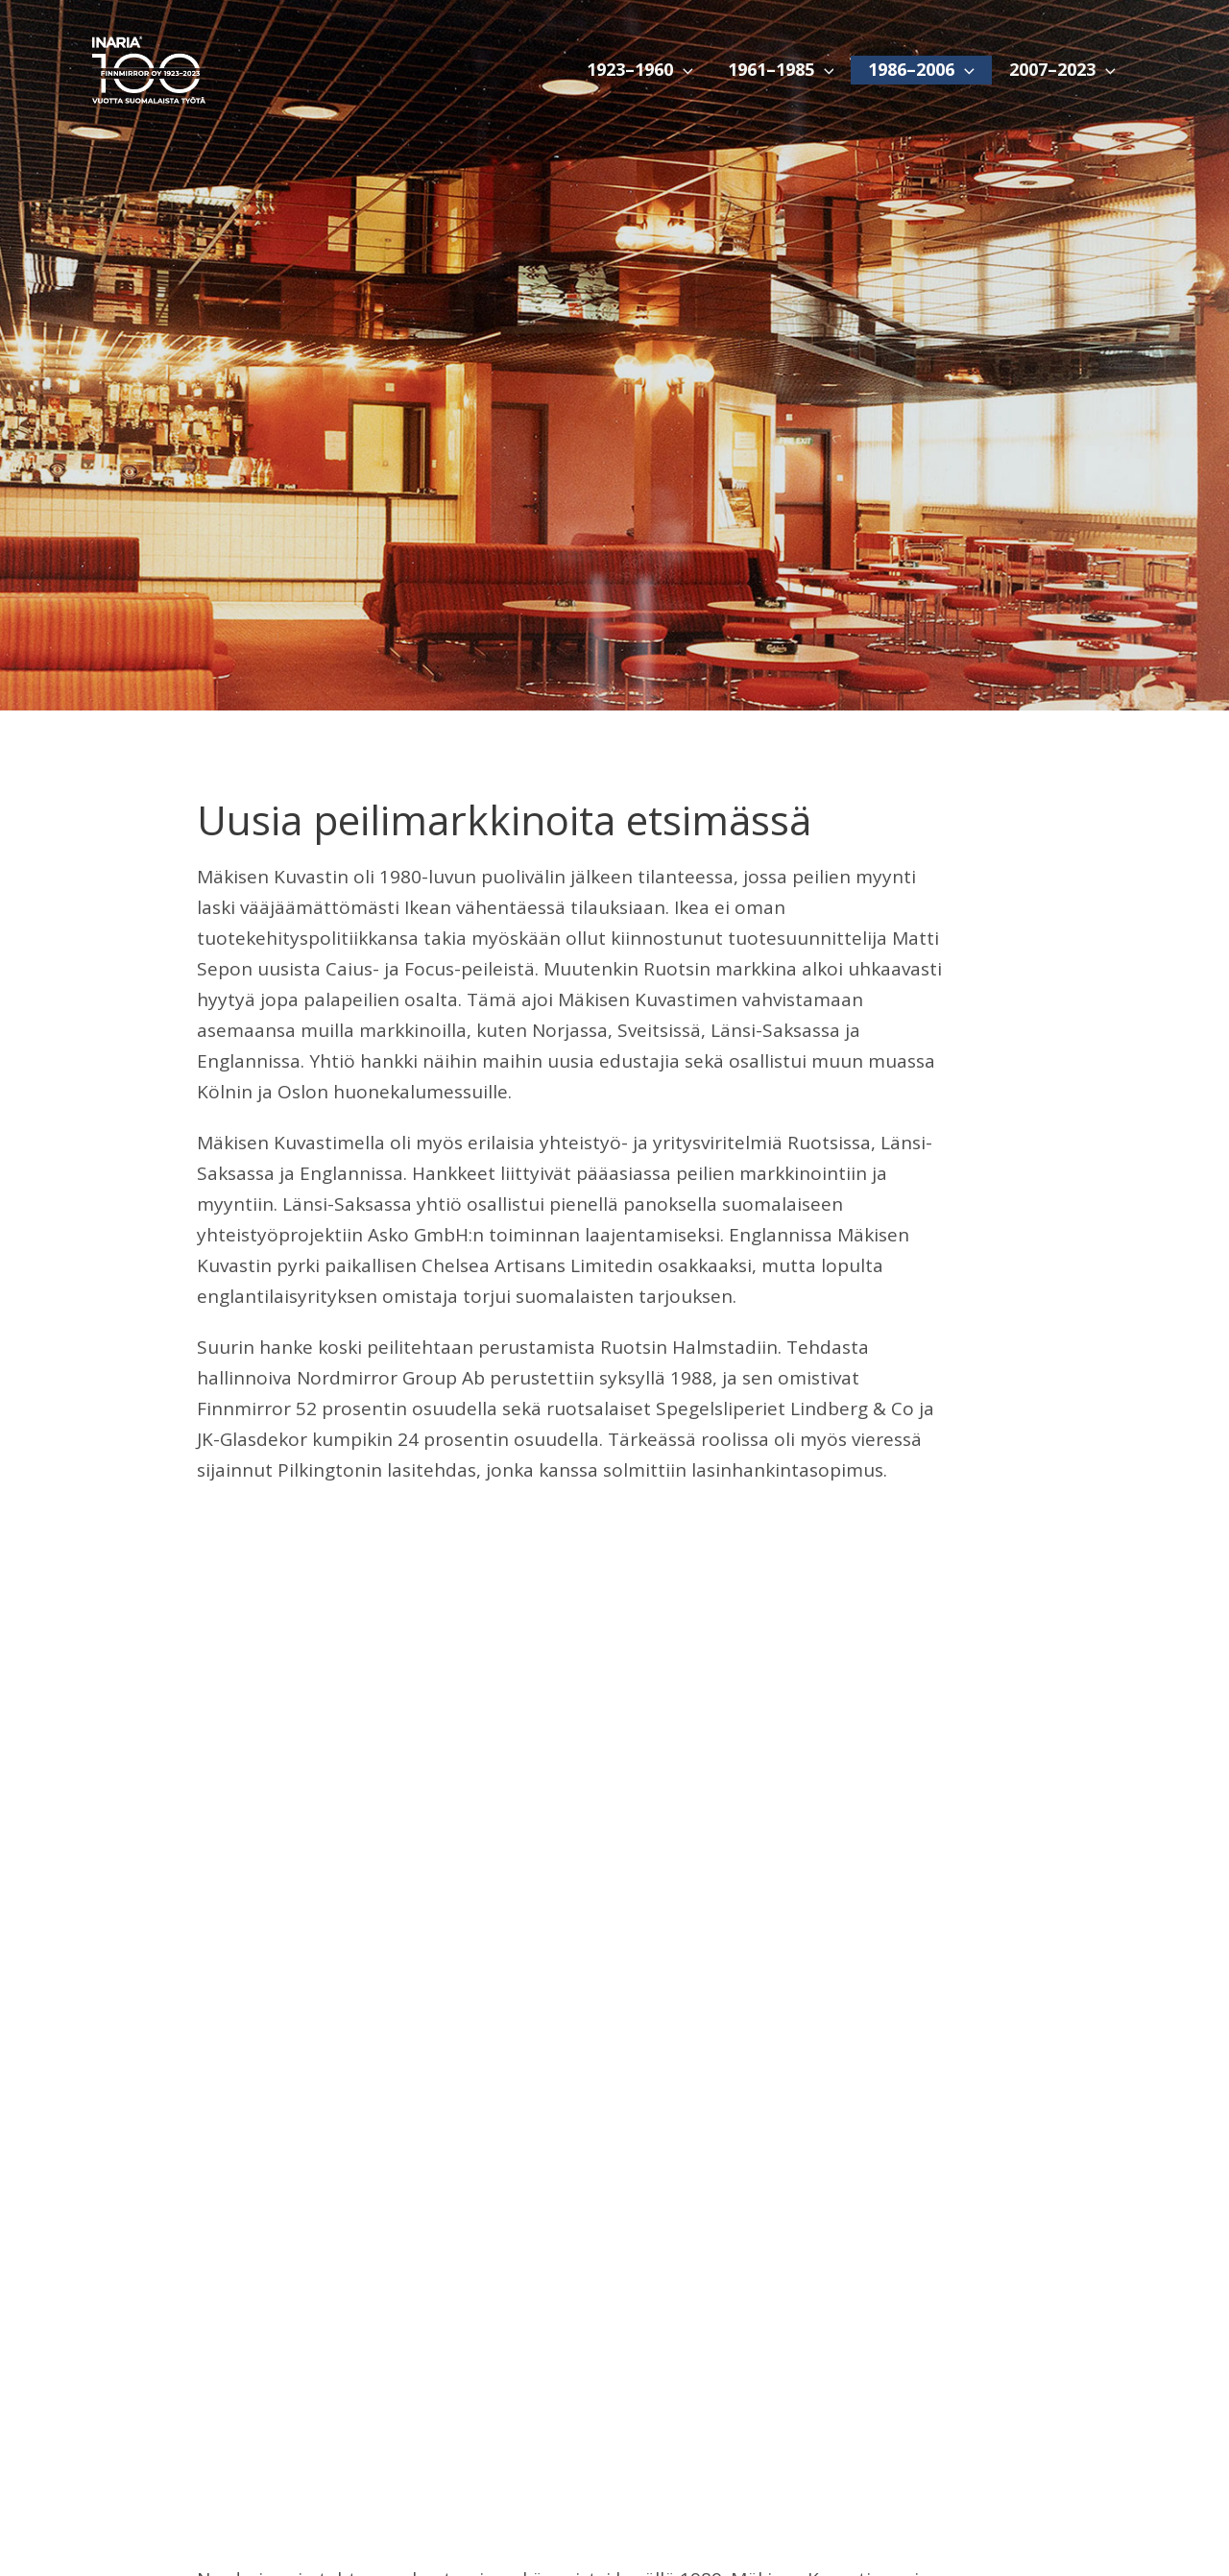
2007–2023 (1062, 70)
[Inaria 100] (148, 68)
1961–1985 (781, 70)
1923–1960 (640, 70)
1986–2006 (921, 70)
